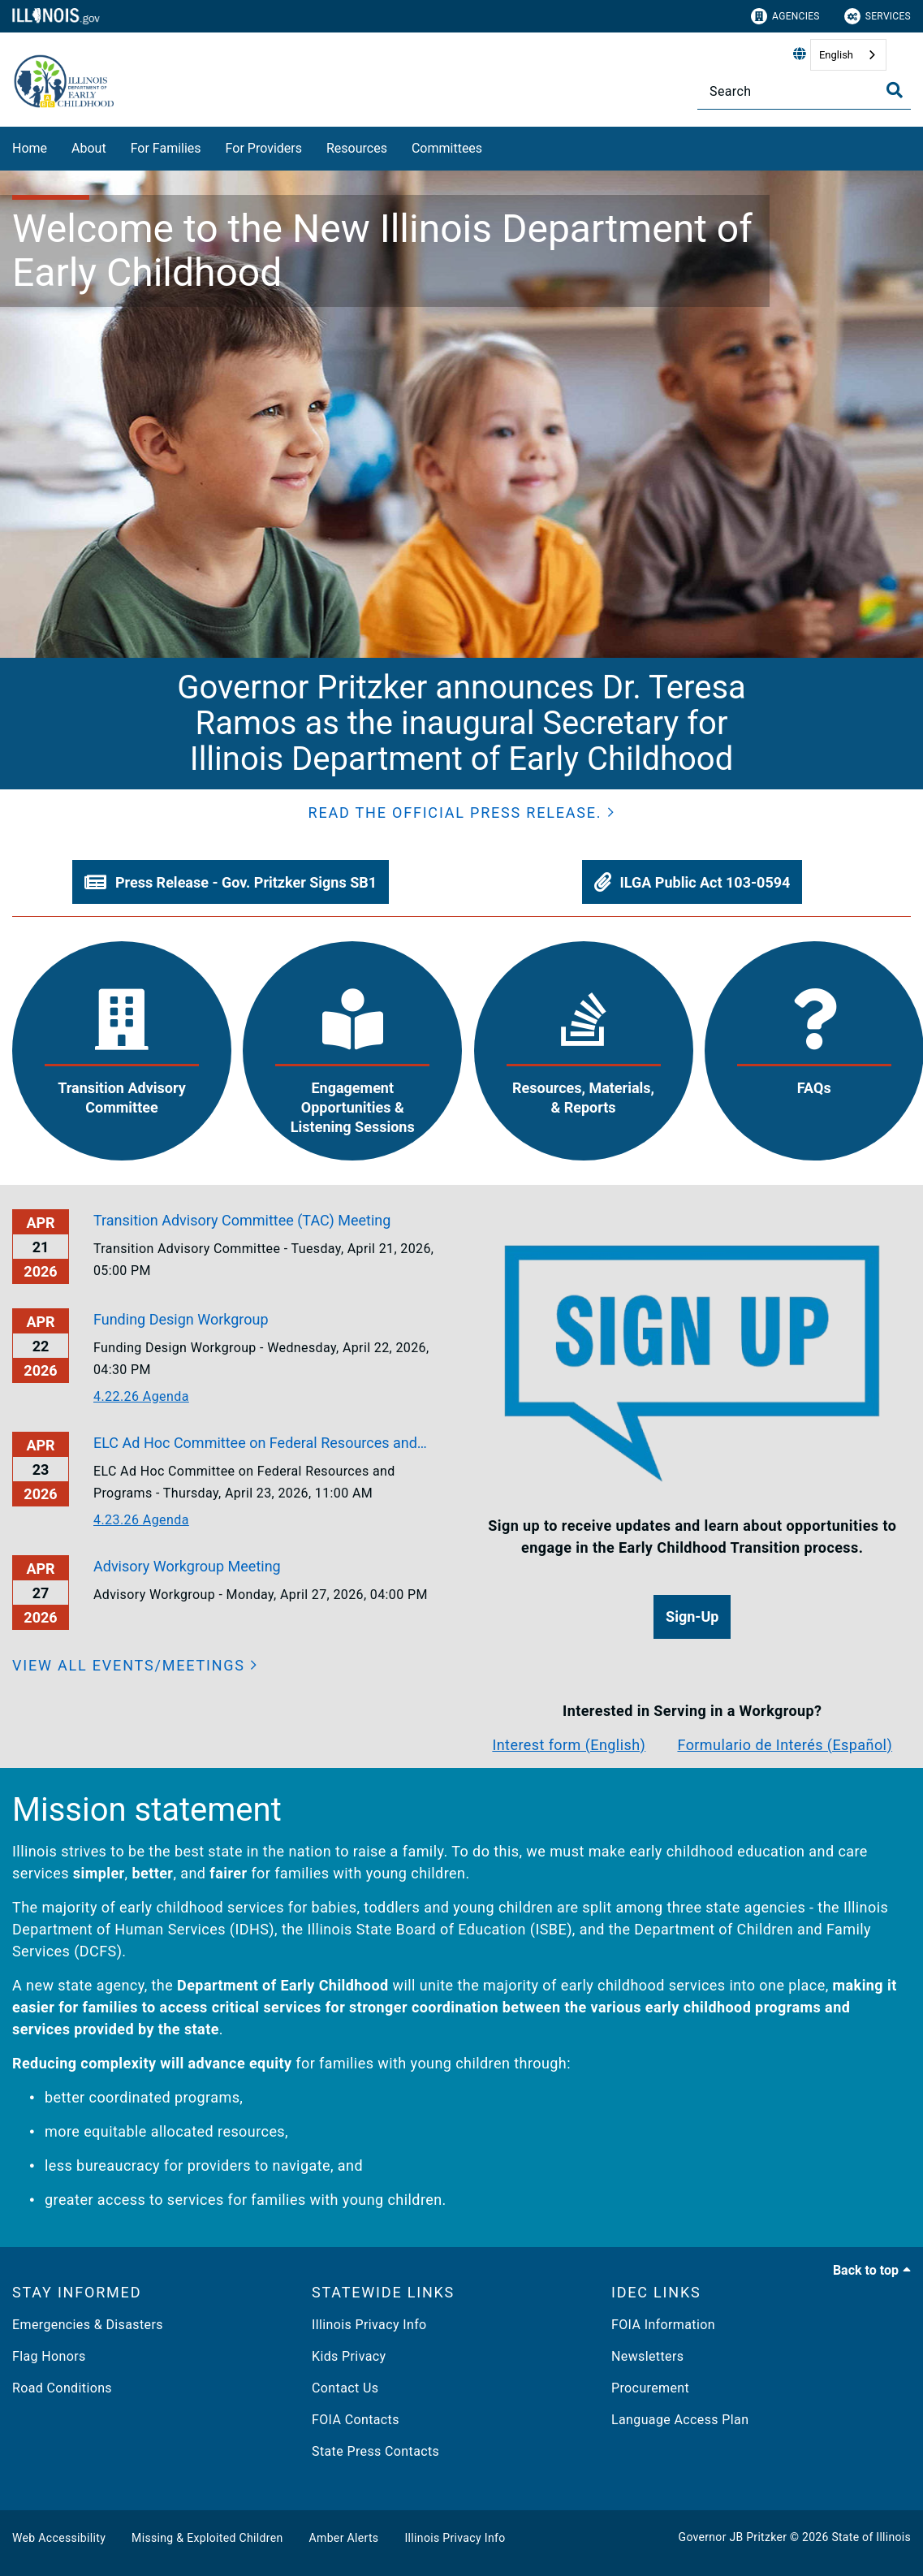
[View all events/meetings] (135, 1665)
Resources (356, 148)
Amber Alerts (344, 2537)
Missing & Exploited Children (207, 2537)
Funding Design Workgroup (181, 1319)
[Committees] (494, 146)
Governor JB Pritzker (733, 2537)
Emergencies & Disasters (87, 2324)
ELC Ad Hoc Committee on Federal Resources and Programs (255, 1444)
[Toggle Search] (894, 90)
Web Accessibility (59, 2537)
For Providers (264, 148)
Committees (447, 148)
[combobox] (848, 55)
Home (29, 148)
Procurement (650, 2388)
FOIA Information (663, 2324)
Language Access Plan (679, 2419)
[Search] (804, 91)
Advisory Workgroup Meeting (187, 1566)
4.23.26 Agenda (141, 1520)
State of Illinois (871, 2537)
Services (877, 16)
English (836, 55)
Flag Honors (49, 2356)
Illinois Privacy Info (369, 2324)
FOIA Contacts (355, 2419)
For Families (166, 148)
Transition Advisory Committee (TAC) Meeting (241, 1220)
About (88, 148)
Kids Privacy (349, 2356)
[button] (461, 812)
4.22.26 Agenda (141, 1396)
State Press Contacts (375, 2451)
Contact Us (345, 2388)
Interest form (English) (568, 1744)
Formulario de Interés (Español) (784, 1744)
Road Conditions (62, 2388)
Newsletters (647, 2356)
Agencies (785, 16)
